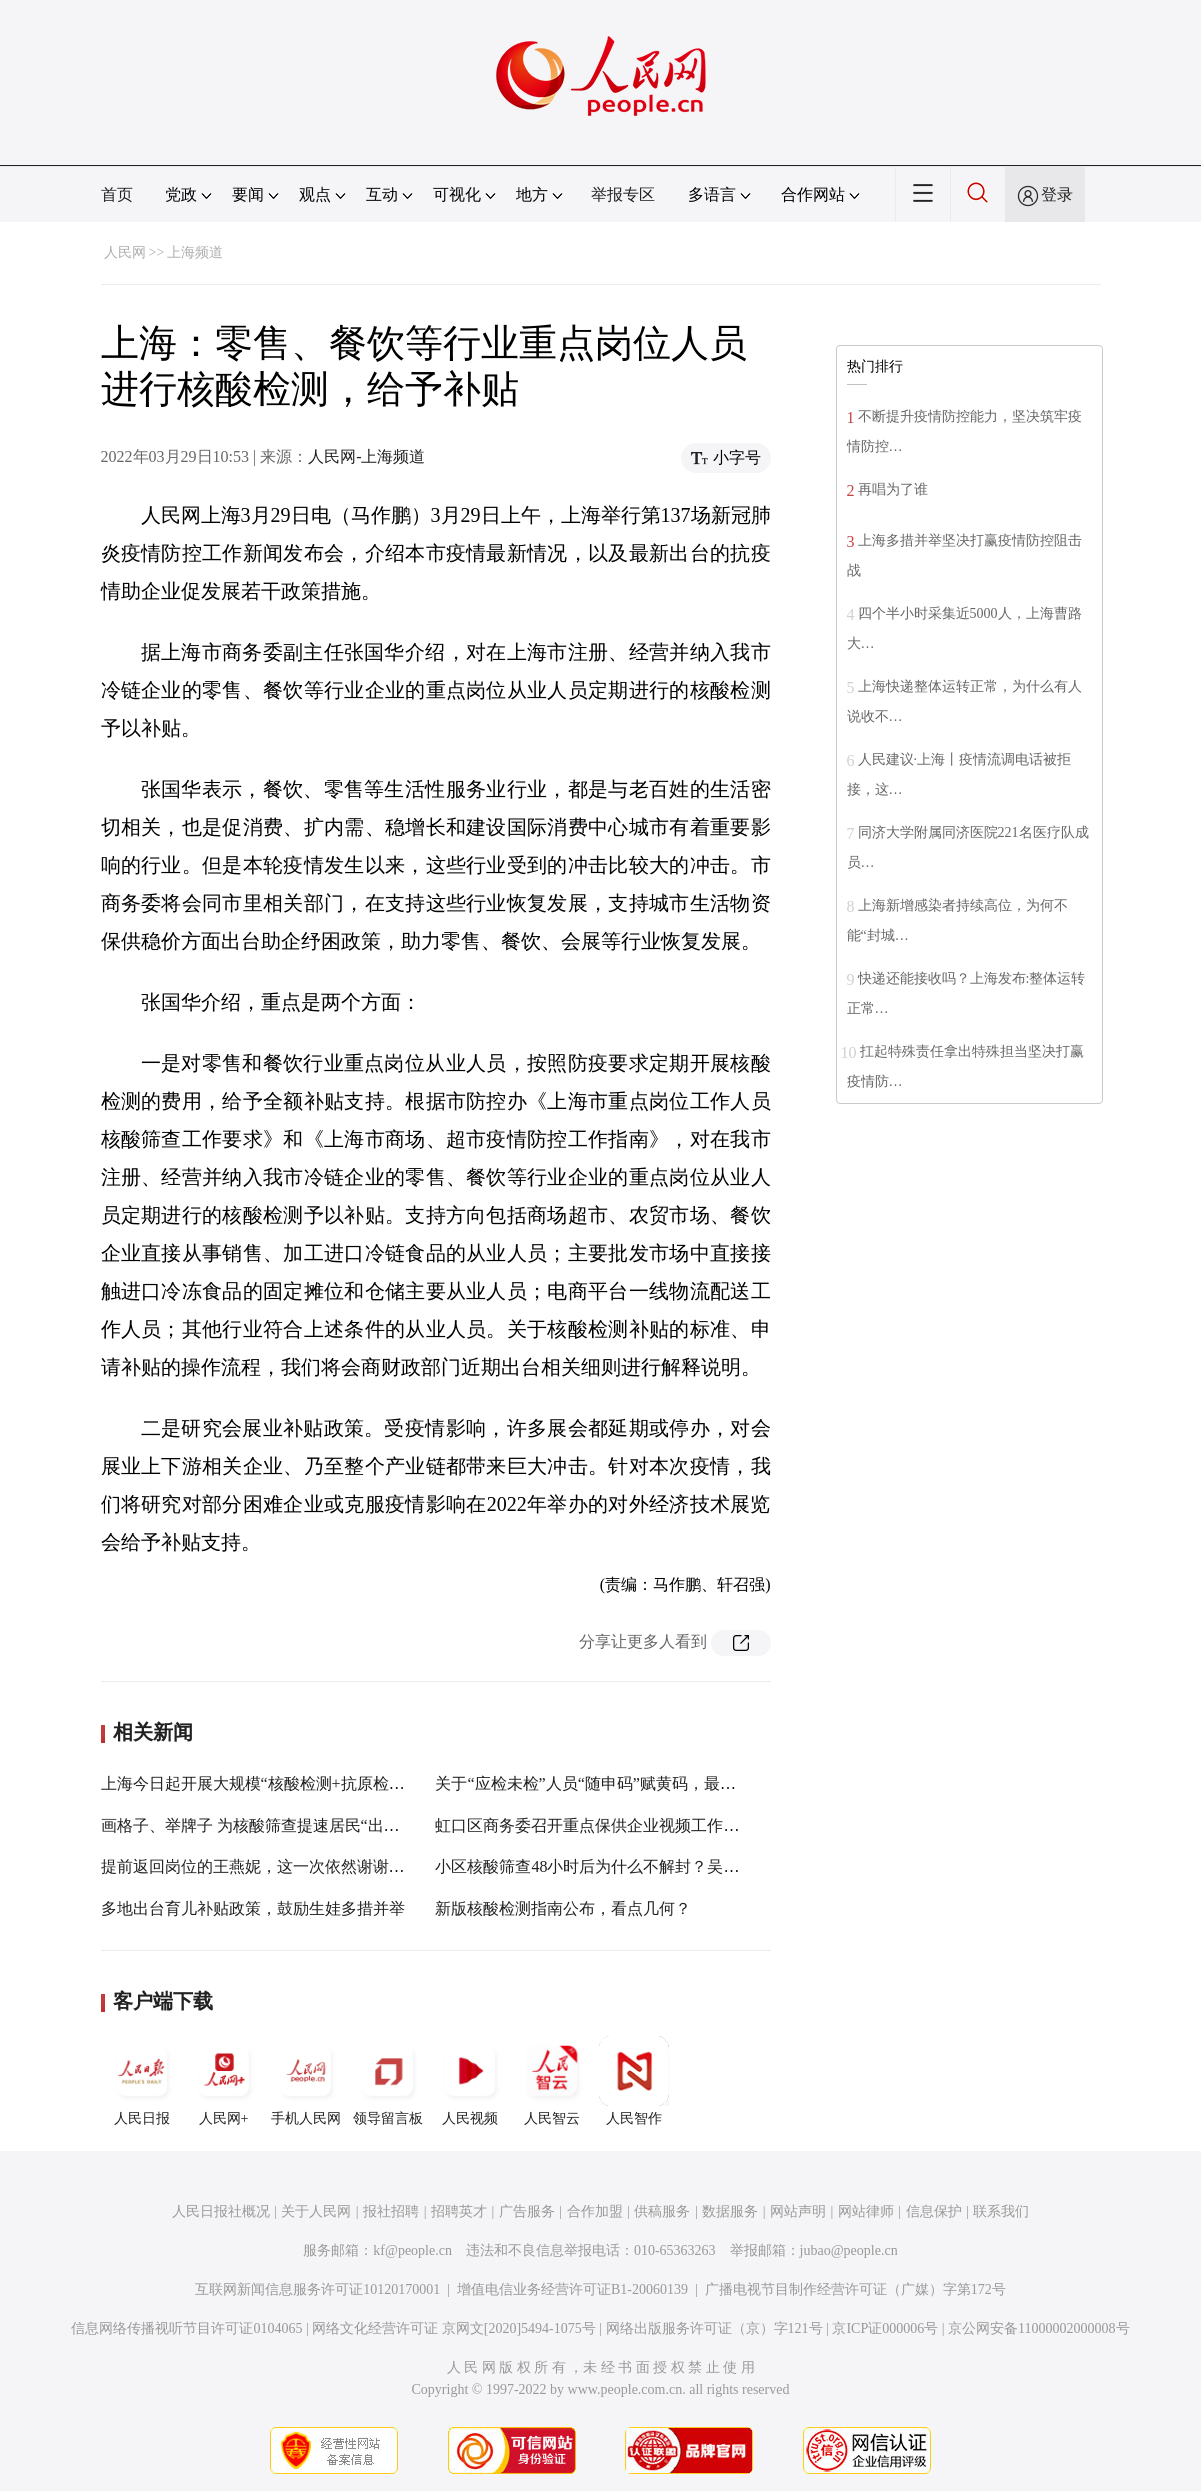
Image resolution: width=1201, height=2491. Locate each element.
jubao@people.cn (849, 2250)
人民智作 (634, 2081)
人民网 (125, 252)
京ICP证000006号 (885, 2328)
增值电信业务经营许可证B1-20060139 (572, 2289)
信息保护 (934, 2211)
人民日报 (142, 2081)
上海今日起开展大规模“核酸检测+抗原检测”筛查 (272, 1783)
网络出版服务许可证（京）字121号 (714, 2328)
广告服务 (527, 2211)
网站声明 (798, 2211)
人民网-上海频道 (366, 456)
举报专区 (623, 194)
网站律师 (866, 2211)
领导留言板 (388, 2081)
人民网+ (224, 2081)
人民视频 (470, 2081)
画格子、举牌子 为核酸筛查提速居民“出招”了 (262, 1825)
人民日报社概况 (221, 2211)
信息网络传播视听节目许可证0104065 (186, 2328)
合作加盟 (595, 2211)
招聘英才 (459, 2211)
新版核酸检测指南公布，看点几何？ (563, 1908)
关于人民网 (316, 2211)
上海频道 (195, 252)
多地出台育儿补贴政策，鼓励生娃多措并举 (253, 1908)
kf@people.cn (412, 2250)
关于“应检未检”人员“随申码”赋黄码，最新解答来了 (617, 1783)
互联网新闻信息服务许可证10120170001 (317, 2289)
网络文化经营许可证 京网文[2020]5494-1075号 (454, 2328)
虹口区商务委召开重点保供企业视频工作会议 (595, 1825)
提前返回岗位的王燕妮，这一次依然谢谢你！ (261, 1866)
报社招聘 (391, 2211)
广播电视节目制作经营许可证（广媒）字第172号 (855, 2289)
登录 (1057, 194)
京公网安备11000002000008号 (1038, 2328)
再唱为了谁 (893, 489)
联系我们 (1001, 2211)
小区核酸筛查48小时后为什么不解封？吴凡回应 (603, 1866)
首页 (117, 194)
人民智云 (552, 2081)
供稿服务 (662, 2211)
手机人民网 (306, 2081)
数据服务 (730, 2211)
